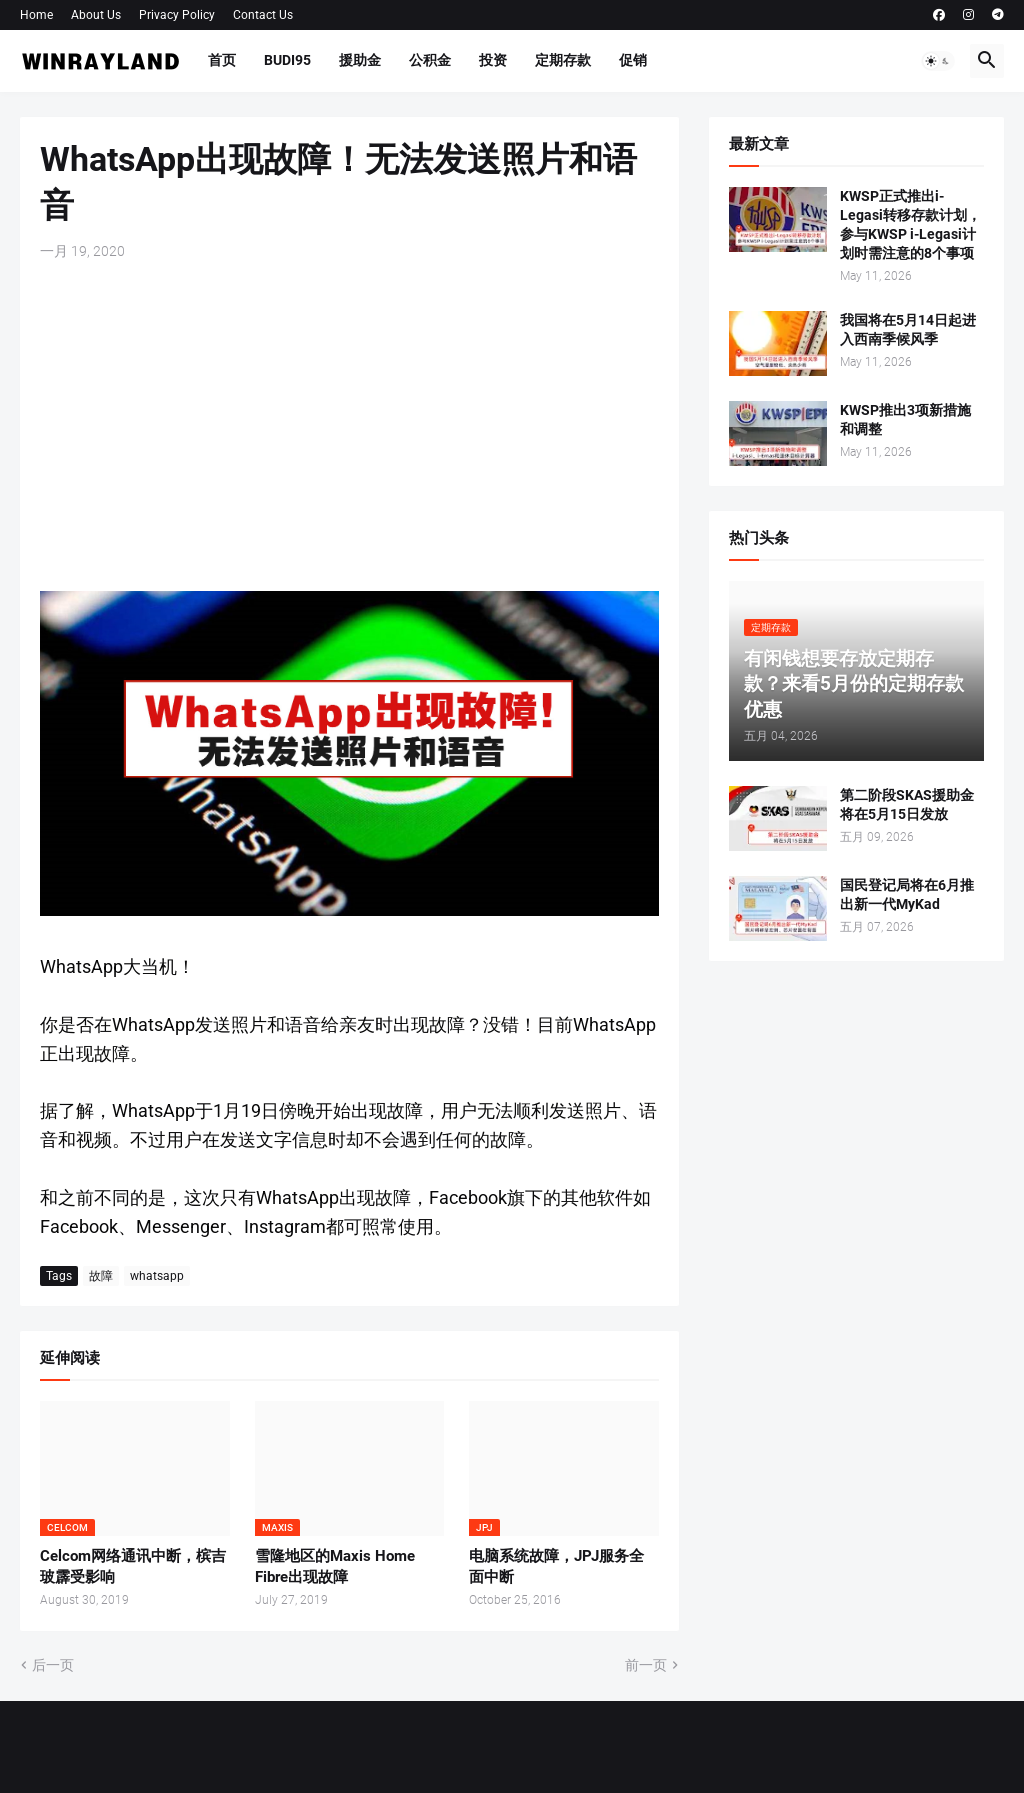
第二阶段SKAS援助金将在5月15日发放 (907, 804)
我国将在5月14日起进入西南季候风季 (908, 329)
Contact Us (263, 15)
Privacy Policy (177, 15)
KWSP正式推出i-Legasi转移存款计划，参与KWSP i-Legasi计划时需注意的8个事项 (910, 224)
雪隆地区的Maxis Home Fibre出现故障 (335, 1566)
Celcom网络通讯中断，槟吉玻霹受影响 (133, 1566)
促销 (633, 60)
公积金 (430, 60)
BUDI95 (287, 60)
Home (36, 15)
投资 (493, 60)
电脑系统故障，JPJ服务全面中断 (556, 1566)
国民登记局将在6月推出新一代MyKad (907, 894)
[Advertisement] (349, 426)
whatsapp (157, 1276)
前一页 (646, 1665)
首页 (222, 60)
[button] (938, 61)
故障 (101, 1276)
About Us (96, 15)
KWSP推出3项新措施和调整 (905, 419)
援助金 (360, 60)
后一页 (53, 1665)
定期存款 (563, 60)
